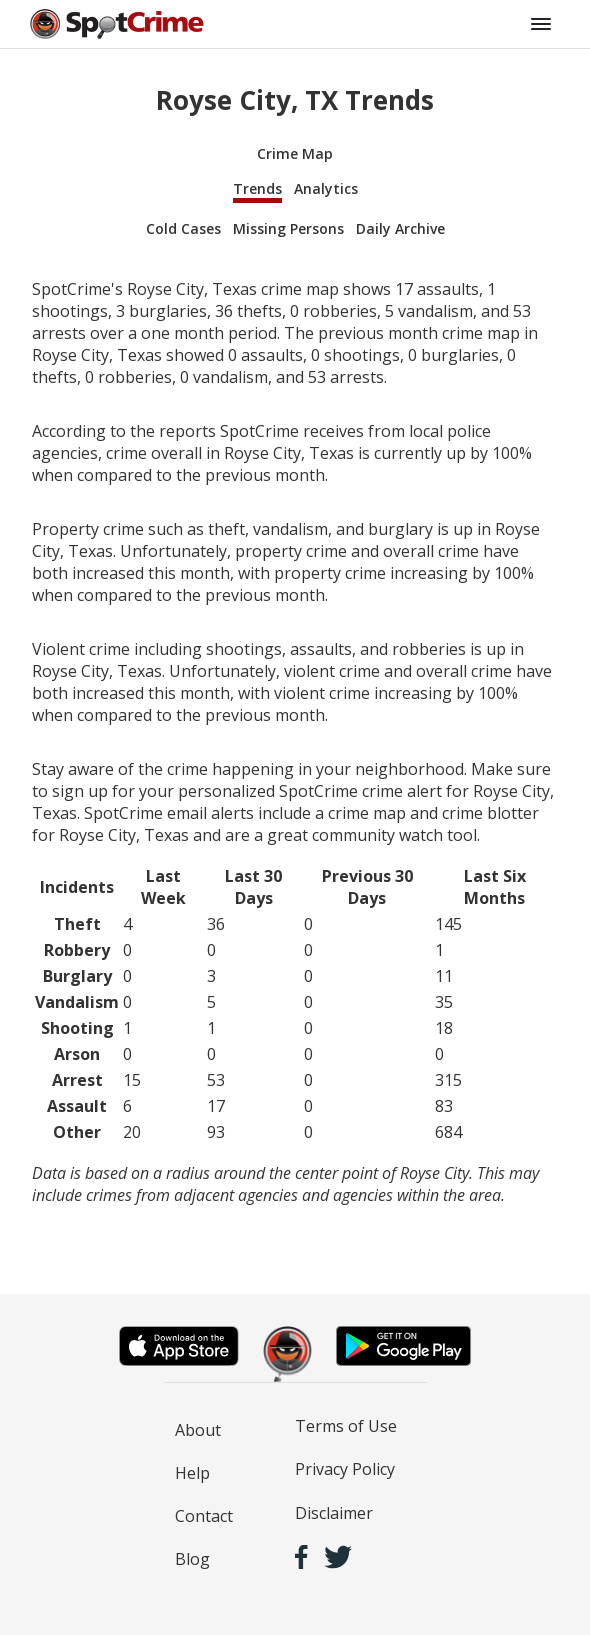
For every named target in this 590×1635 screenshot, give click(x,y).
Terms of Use (346, 1426)
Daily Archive (400, 228)
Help (192, 1473)
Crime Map (295, 153)
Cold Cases (183, 228)
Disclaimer (334, 1513)
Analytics (326, 188)
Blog (192, 1559)
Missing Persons (288, 228)
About (198, 1430)
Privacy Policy (345, 1469)
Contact (204, 1516)
